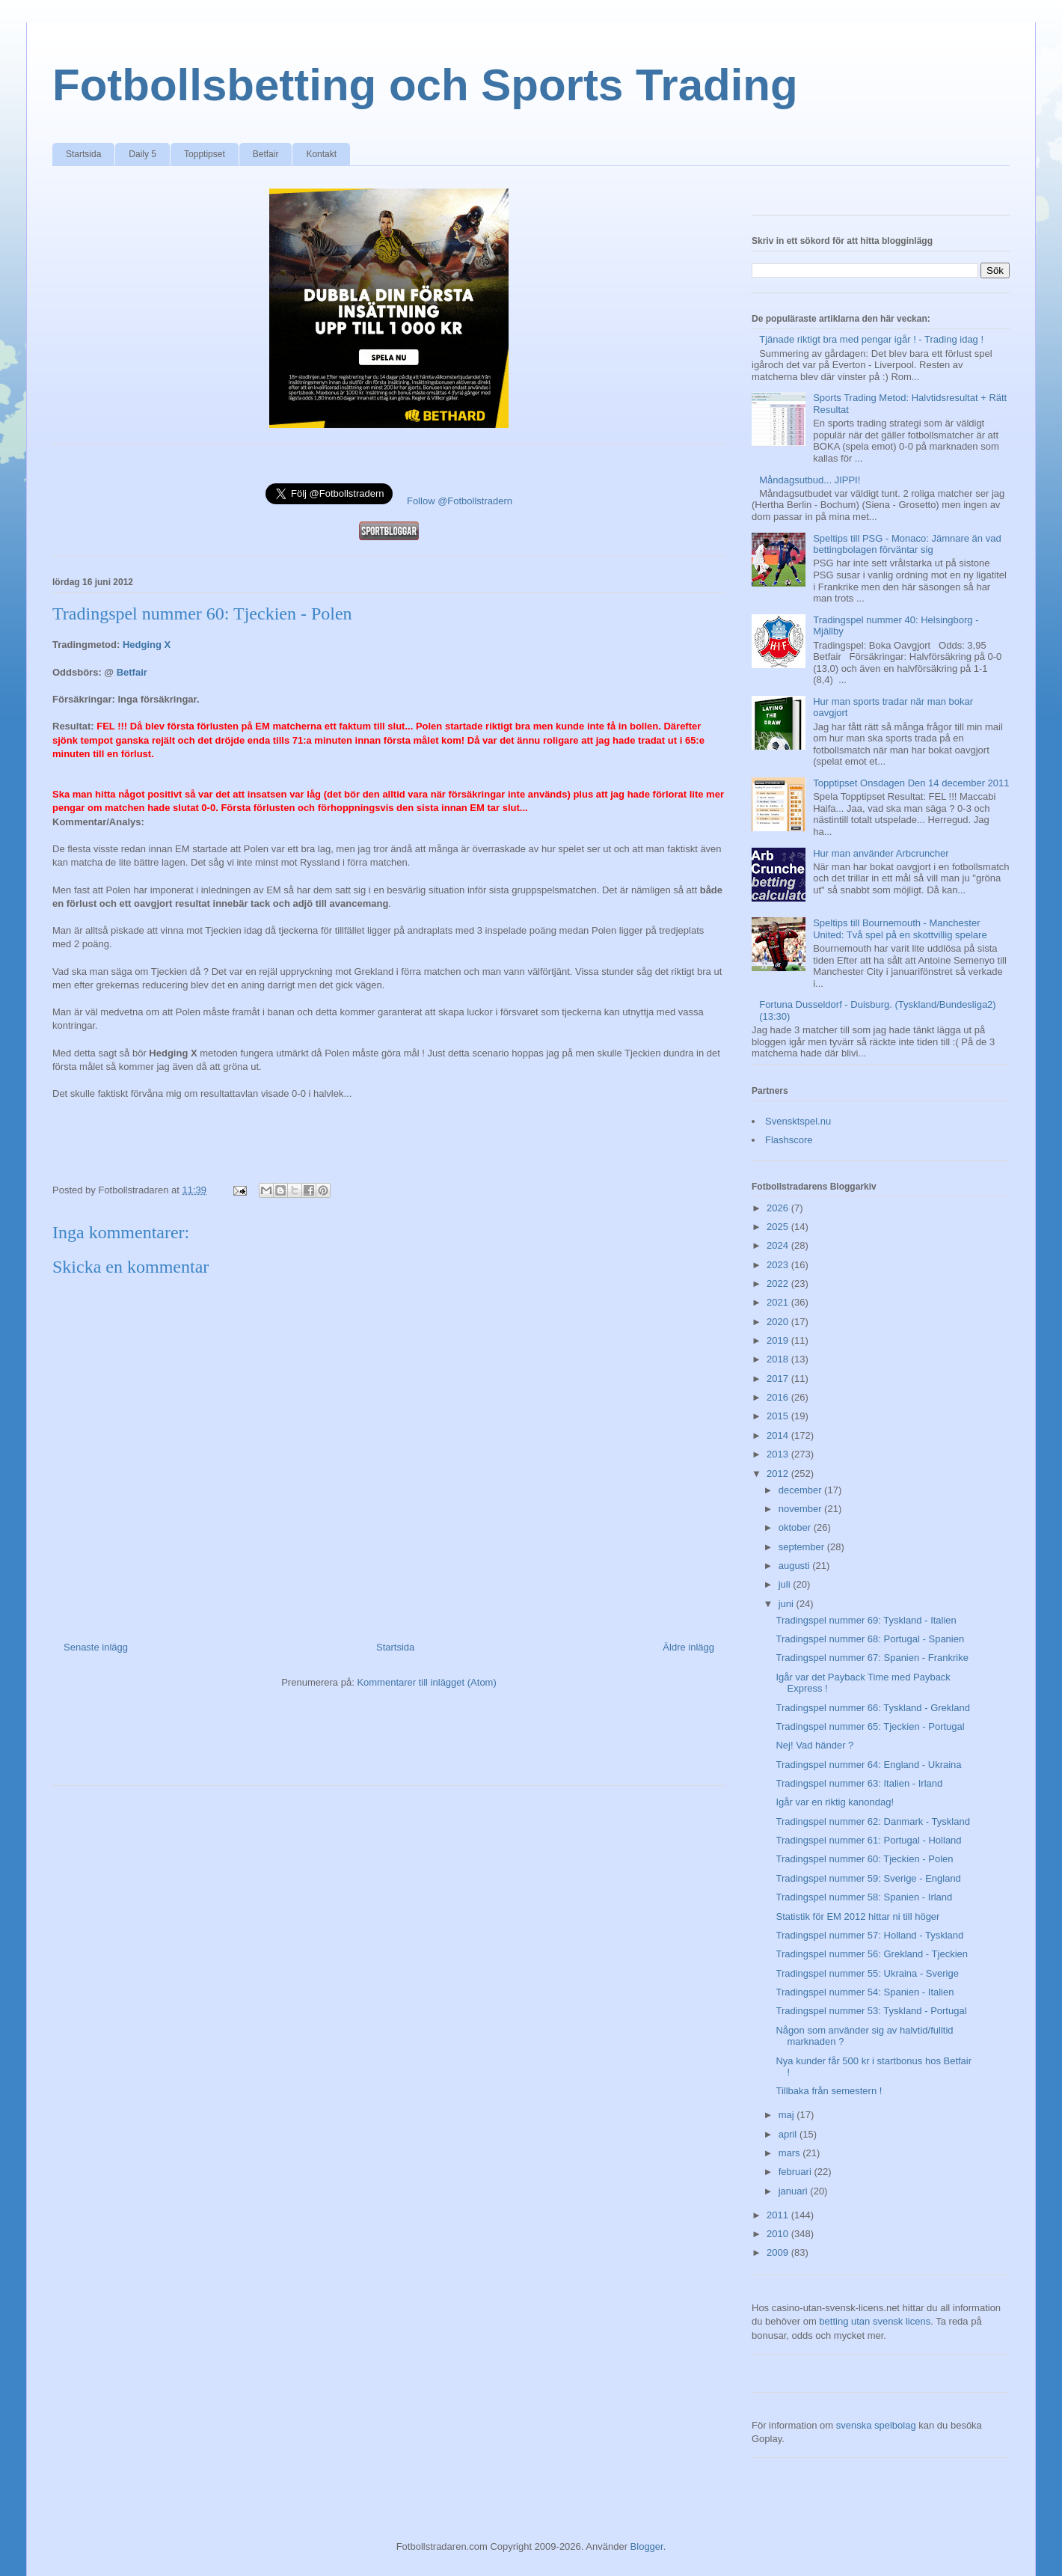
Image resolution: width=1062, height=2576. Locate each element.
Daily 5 (142, 154)
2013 (779, 1454)
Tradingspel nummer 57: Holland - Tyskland (869, 1935)
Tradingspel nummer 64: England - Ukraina (868, 1764)
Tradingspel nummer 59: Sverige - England (868, 1878)
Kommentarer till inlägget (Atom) (426, 1682)
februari (796, 2171)
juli (786, 1584)
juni (787, 1603)
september (803, 1546)
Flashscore (789, 1139)
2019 (779, 1340)
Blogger (646, 2546)
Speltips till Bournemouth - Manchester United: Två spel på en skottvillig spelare (899, 928)
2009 (779, 2252)
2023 (779, 1264)
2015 (779, 1416)
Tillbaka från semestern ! (829, 2090)
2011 (779, 2215)
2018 (779, 1359)
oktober (796, 1527)
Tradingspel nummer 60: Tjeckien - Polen (864, 1858)
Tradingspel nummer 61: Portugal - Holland (868, 1840)
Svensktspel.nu (798, 1121)
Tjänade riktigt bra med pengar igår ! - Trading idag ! (871, 339)
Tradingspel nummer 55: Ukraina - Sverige (867, 1973)
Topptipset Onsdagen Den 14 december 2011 (911, 783)
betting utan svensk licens (874, 2321)
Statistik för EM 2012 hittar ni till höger (857, 1916)
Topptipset (204, 154)
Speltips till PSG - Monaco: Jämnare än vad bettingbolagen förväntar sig (907, 544)
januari (795, 2191)
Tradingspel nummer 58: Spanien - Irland (864, 1897)
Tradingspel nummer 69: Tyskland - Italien (866, 1620)
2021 (779, 1302)
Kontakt (321, 154)
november (801, 1508)
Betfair (266, 154)
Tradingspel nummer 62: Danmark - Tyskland (872, 1821)
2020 (779, 1321)
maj (788, 2114)
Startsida (83, 154)
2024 (779, 1245)
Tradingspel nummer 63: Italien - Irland (859, 1783)
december (801, 1490)
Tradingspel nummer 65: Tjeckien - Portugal (870, 1726)
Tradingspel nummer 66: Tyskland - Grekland (872, 1707)
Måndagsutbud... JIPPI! (809, 480)
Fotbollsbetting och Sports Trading (425, 85)
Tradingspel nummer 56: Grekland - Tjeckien (872, 1953)
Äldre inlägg (688, 1647)
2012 (779, 1473)
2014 (779, 1435)
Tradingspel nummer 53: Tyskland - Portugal (871, 2010)
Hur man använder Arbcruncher (880, 853)
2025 (779, 1226)
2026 (779, 1208)
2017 (779, 1378)
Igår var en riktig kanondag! (835, 1802)
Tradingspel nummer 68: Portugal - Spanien (870, 1639)
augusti (796, 1565)
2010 (779, 2233)
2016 (779, 1397)
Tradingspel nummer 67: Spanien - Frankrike (872, 1657)
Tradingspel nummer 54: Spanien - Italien (865, 1992)
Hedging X (147, 644)
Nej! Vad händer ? (814, 1745)
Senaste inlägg (96, 1647)
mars (791, 2153)
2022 (779, 1283)
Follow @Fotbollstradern (459, 501)
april (789, 2134)
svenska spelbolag (876, 2425)
